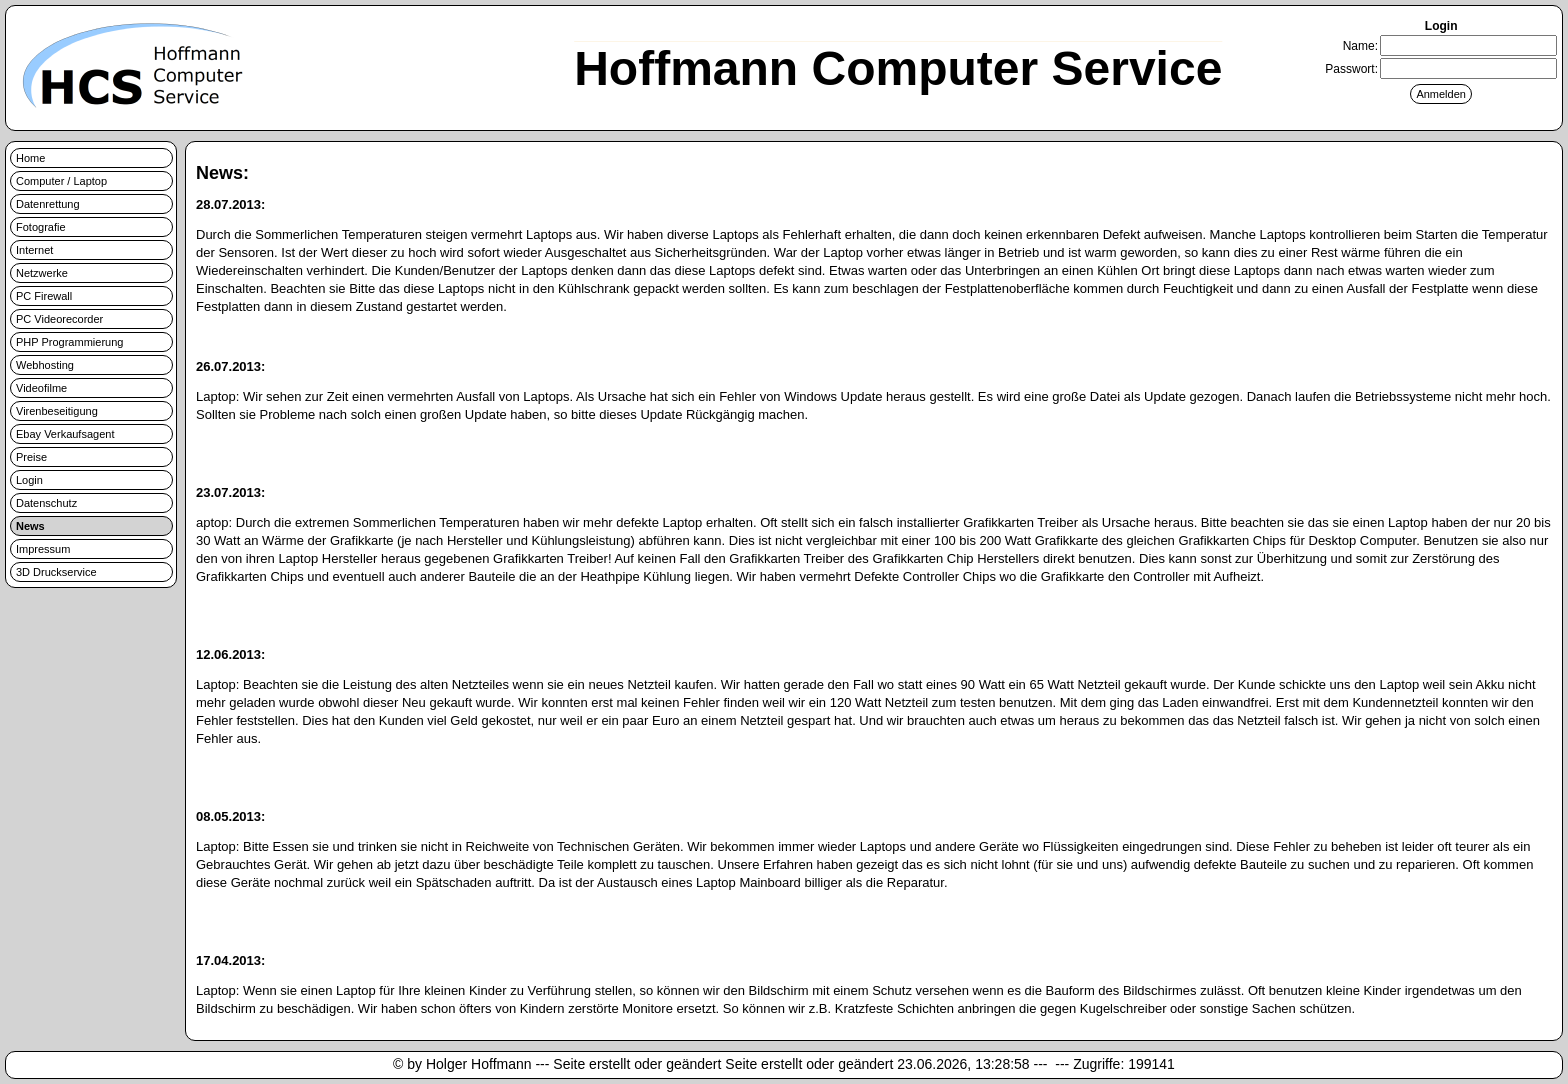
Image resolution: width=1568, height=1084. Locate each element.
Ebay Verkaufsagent (65, 434)
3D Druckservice (56, 572)
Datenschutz (46, 503)
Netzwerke (42, 273)
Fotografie (41, 227)
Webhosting (45, 365)
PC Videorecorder (59, 319)
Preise (31, 457)
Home (30, 158)
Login (29, 480)
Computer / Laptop (61, 181)
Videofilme (41, 388)
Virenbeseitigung (57, 411)
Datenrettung (48, 204)
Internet (34, 250)
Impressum (43, 549)
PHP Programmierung (69, 342)
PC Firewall (44, 296)
